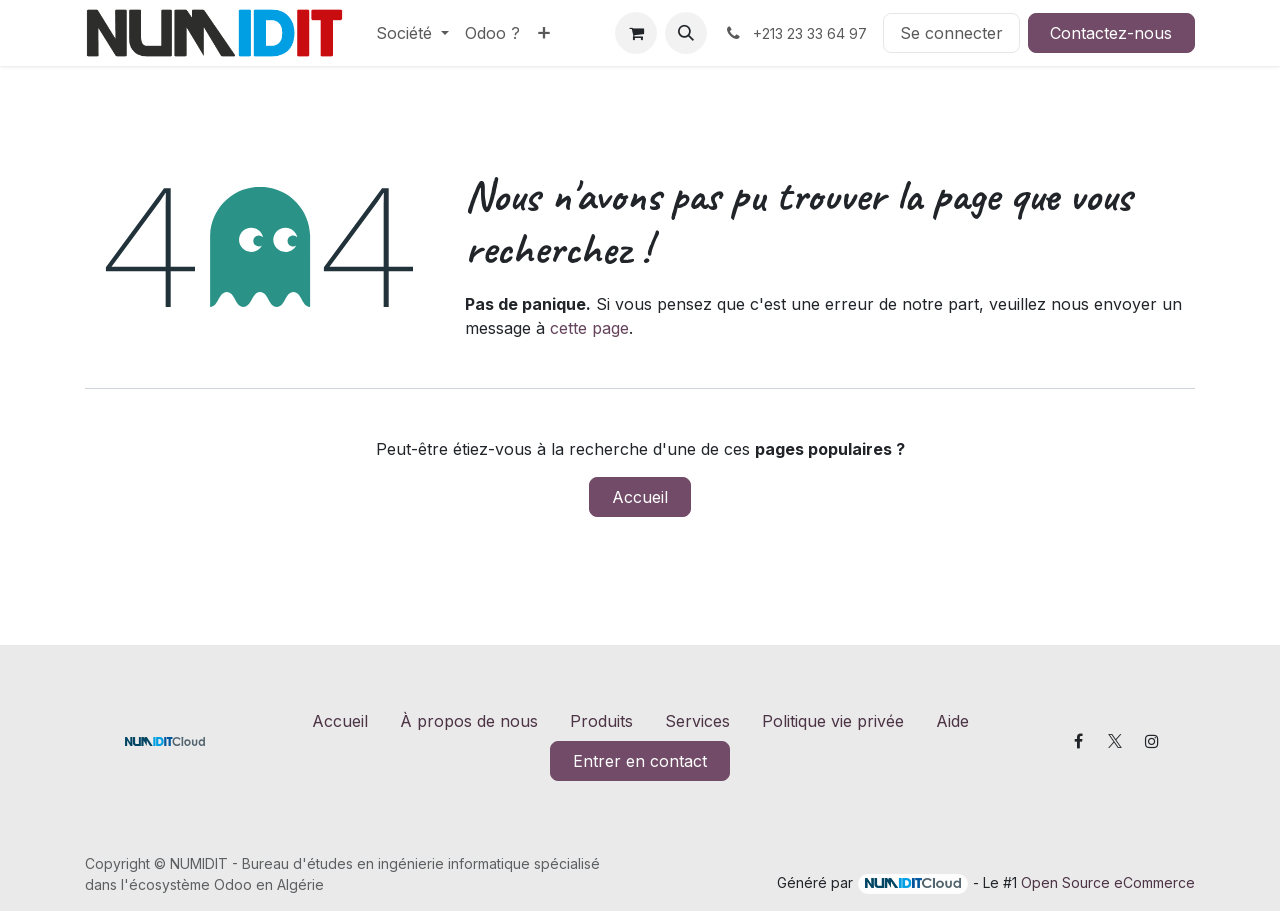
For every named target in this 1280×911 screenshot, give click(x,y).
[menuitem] (412, 33)
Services (697, 721)
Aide (952, 721)
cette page (589, 328)
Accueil (640, 497)
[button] (686, 33)
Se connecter (951, 33)
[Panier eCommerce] (636, 33)
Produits (601, 721)
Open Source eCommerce (1108, 882)
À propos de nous (469, 721)
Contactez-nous (1111, 33)
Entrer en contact (640, 761)
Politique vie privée (833, 721)
